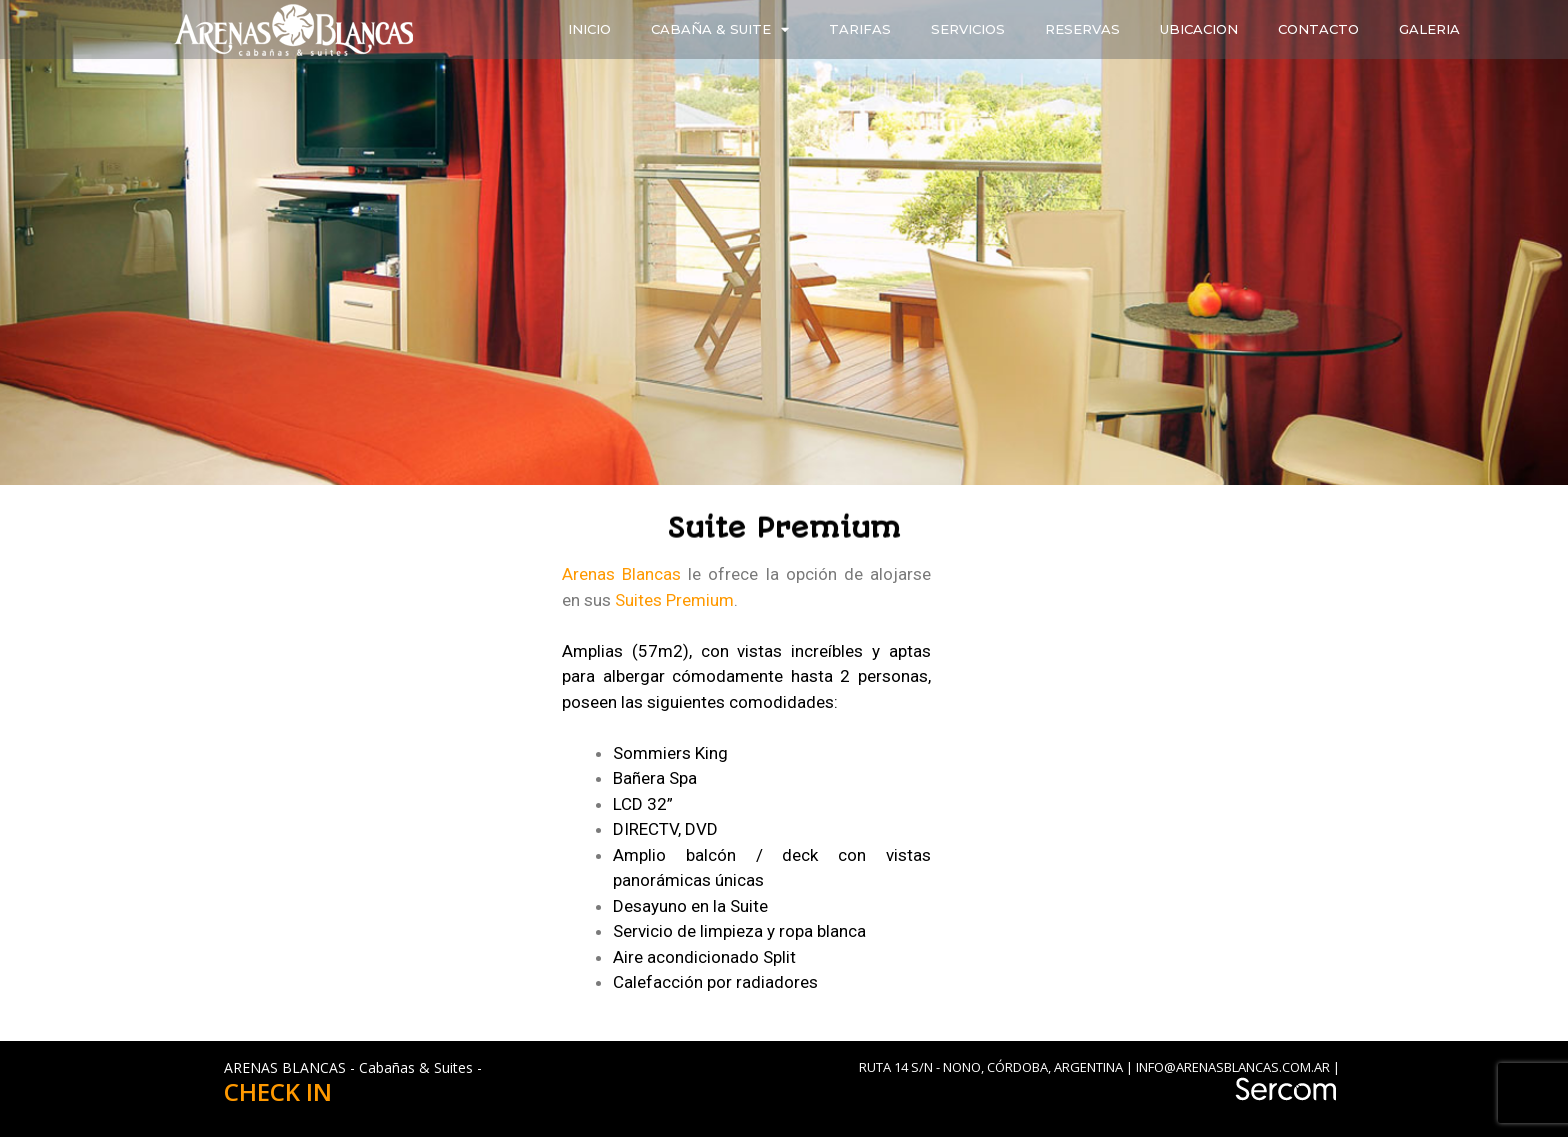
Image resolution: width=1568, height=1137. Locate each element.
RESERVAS (1082, 29)
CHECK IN (278, 1091)
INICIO (589, 29)
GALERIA (1429, 29)
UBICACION (1199, 29)
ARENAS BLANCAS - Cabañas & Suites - (353, 1067)
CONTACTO (1318, 29)
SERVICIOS (968, 29)
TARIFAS (860, 29)
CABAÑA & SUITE (720, 29)
